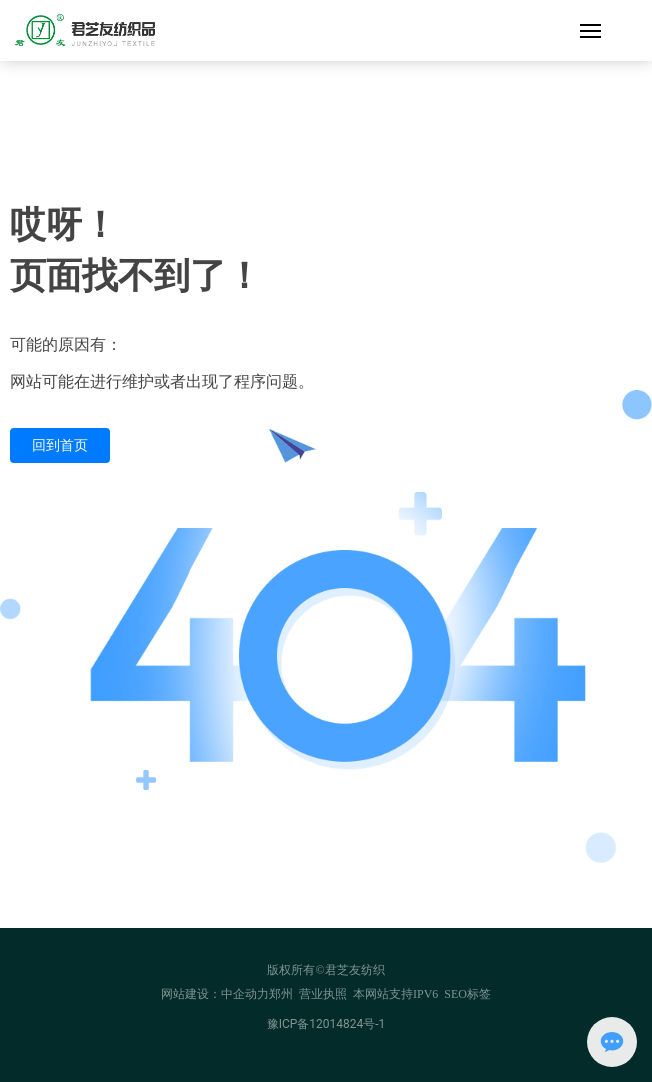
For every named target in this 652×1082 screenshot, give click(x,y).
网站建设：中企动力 (215, 994)
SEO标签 (467, 994)
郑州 (281, 994)
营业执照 (323, 994)
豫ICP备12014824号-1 (326, 1024)
